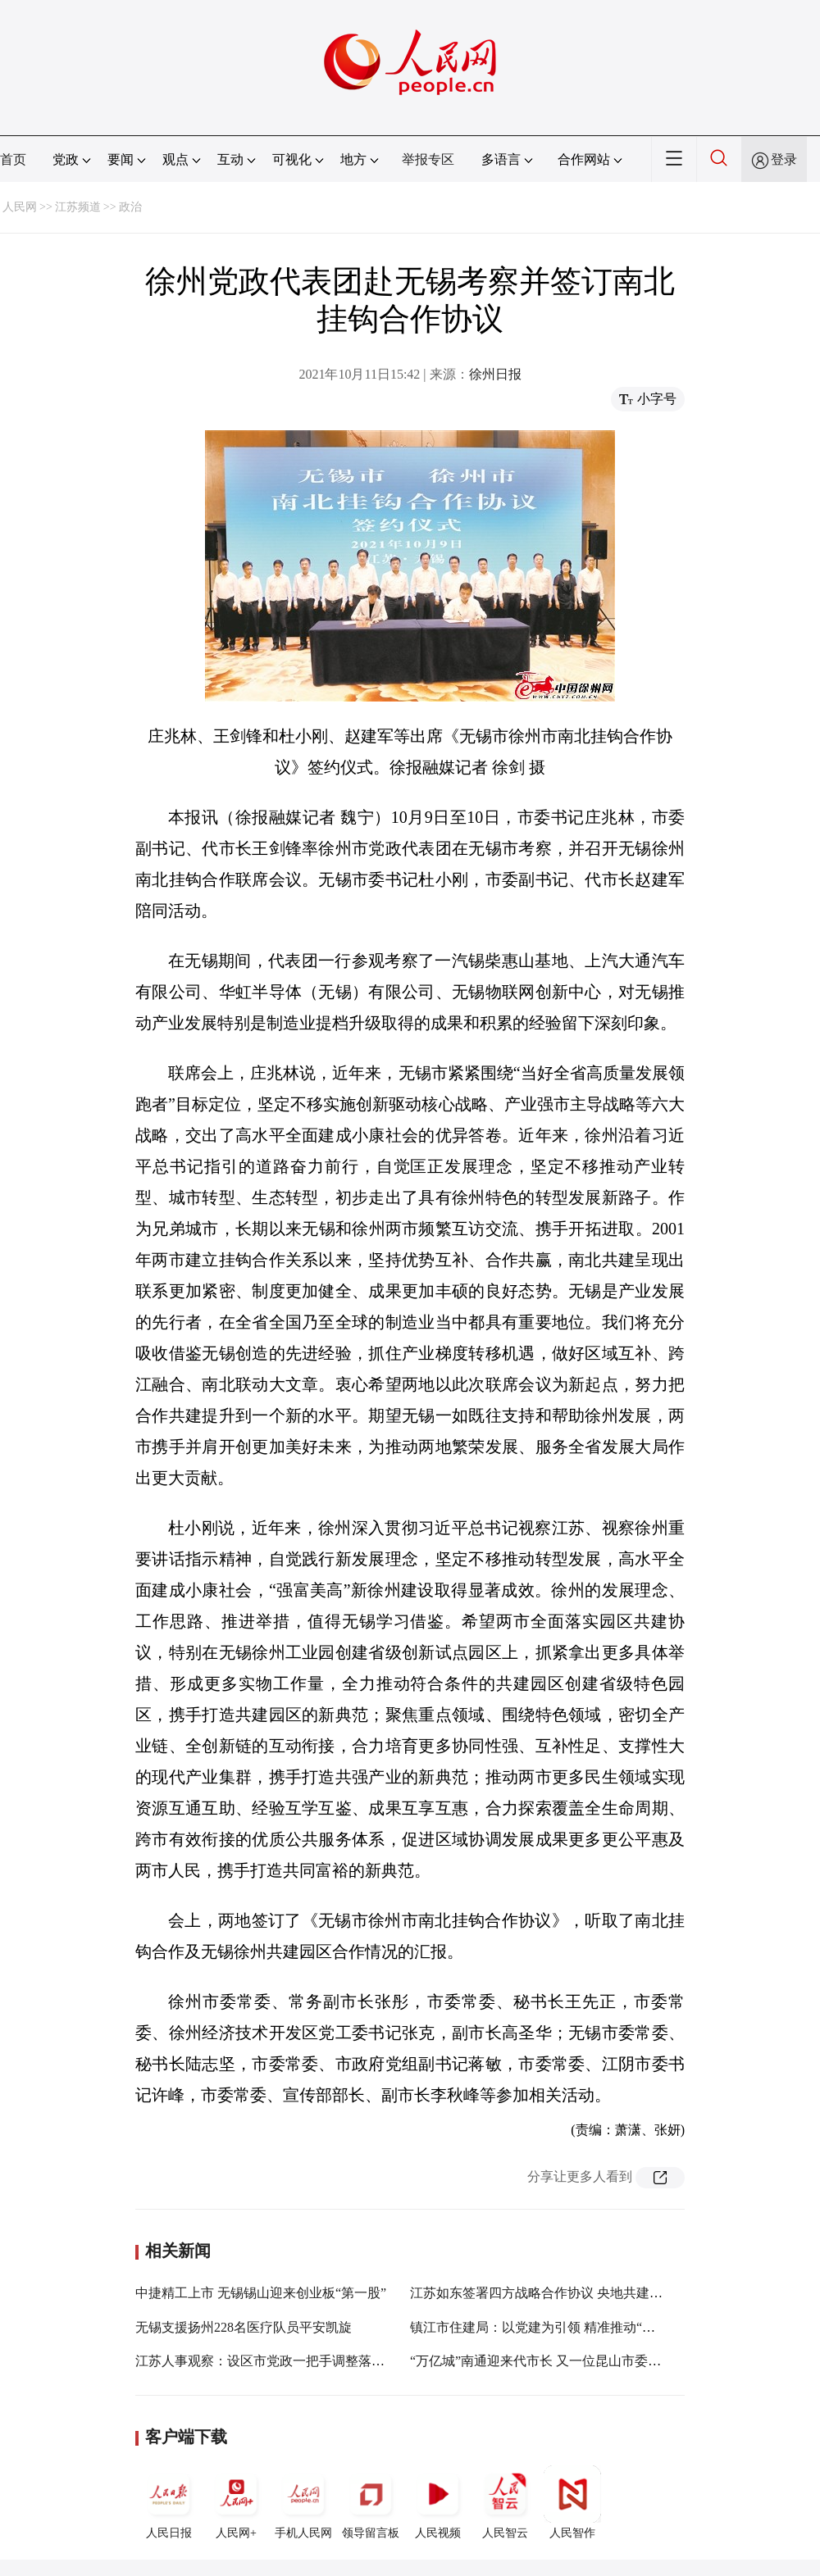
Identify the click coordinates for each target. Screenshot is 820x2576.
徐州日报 (495, 374)
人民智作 (572, 2502)
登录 (784, 159)
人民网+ (236, 2502)
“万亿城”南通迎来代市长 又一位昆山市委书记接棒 (555, 2361)
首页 (13, 159)
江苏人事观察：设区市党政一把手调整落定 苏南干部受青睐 (307, 2361)
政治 (130, 207)
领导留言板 (370, 2502)
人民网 (19, 207)
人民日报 (169, 2502)
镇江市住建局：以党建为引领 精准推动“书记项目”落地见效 (581, 2327)
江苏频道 (78, 207)
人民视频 (438, 2502)
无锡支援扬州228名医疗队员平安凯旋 (243, 2327)
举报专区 (428, 159)
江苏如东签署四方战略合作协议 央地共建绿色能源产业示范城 (589, 2293)
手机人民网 (303, 2502)
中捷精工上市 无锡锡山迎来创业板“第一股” (260, 2293)
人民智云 (505, 2502)
